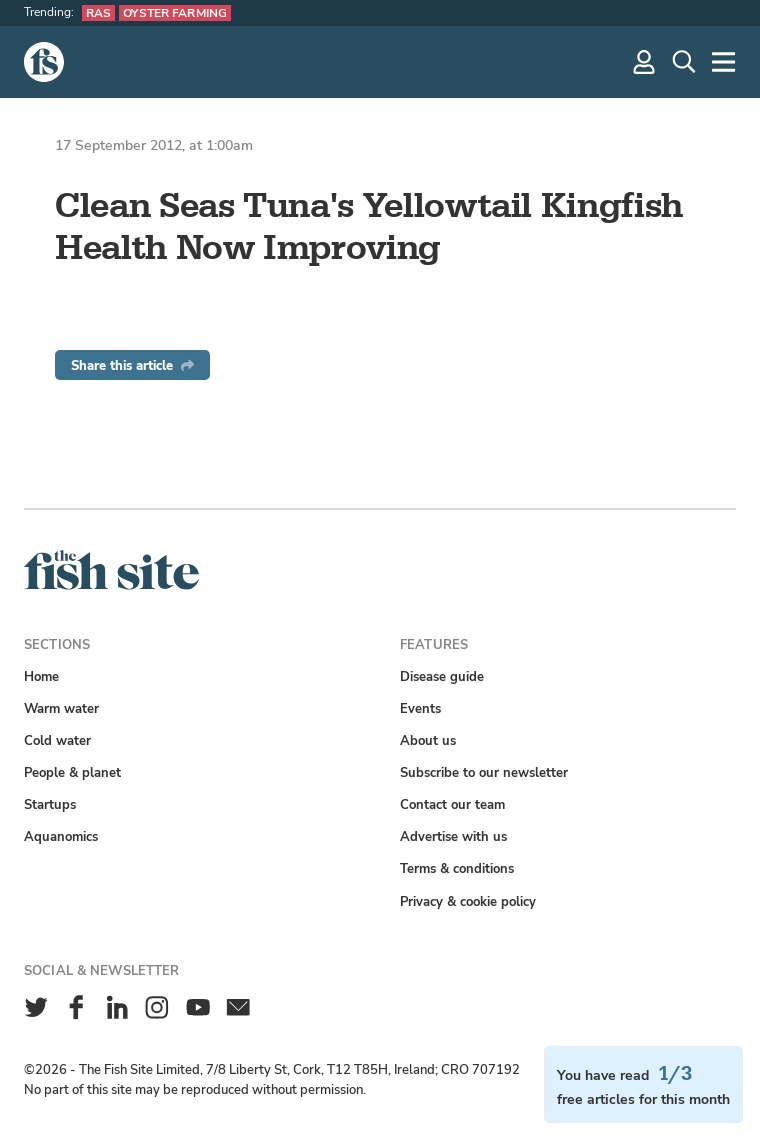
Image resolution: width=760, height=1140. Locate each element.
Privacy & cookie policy (468, 901)
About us (428, 740)
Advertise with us (453, 836)
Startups (50, 804)
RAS (98, 13)
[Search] (684, 62)
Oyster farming (175, 13)
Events (420, 708)
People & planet (72, 772)
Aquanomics (61, 836)
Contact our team (452, 804)
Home (41, 676)
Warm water (61, 708)
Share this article (132, 365)
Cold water (57, 740)
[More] (724, 62)
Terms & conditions (457, 868)
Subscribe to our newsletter (484, 772)
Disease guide (442, 676)
